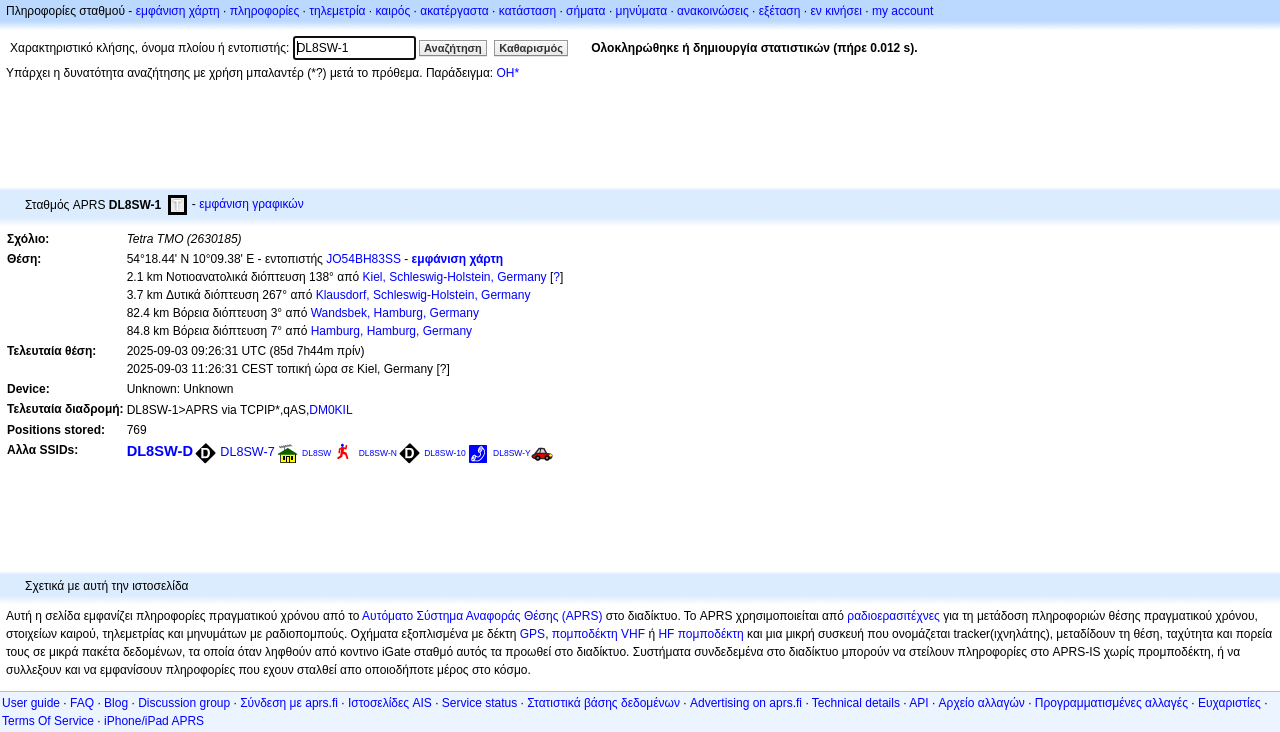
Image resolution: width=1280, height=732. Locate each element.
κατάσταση (527, 11)
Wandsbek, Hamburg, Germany (395, 313)
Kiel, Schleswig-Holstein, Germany (454, 277)
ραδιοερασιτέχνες (893, 616)
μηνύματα (642, 11)
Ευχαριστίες (1229, 703)
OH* (507, 73)
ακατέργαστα (454, 11)
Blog (116, 703)
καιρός (393, 11)
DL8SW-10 (445, 453)
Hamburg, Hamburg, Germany (391, 331)
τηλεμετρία (337, 11)
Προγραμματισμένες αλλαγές (1111, 703)
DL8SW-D (160, 451)
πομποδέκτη (711, 634)
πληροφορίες (265, 11)
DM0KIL (330, 410)
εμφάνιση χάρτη (178, 11)
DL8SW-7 (247, 452)
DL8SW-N (378, 453)
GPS (532, 634)
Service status (479, 703)
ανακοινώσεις (713, 11)
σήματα (585, 11)
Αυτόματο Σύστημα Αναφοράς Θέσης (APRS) (482, 616)
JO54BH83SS (363, 259)
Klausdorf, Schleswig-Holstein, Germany (423, 295)
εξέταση (780, 11)
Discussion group (184, 703)
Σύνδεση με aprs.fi (289, 703)
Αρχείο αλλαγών (982, 703)
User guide (31, 703)
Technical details (856, 703)
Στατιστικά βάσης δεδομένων (603, 703)
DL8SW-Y (512, 453)
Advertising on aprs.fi (746, 703)
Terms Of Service (48, 721)
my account (902, 11)
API (918, 703)
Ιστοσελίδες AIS (390, 703)
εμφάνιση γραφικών (251, 204)
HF (666, 634)
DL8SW (316, 453)
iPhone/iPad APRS (154, 721)
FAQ (82, 703)
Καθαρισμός (531, 48)
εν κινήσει (835, 11)
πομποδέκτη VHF (598, 634)
